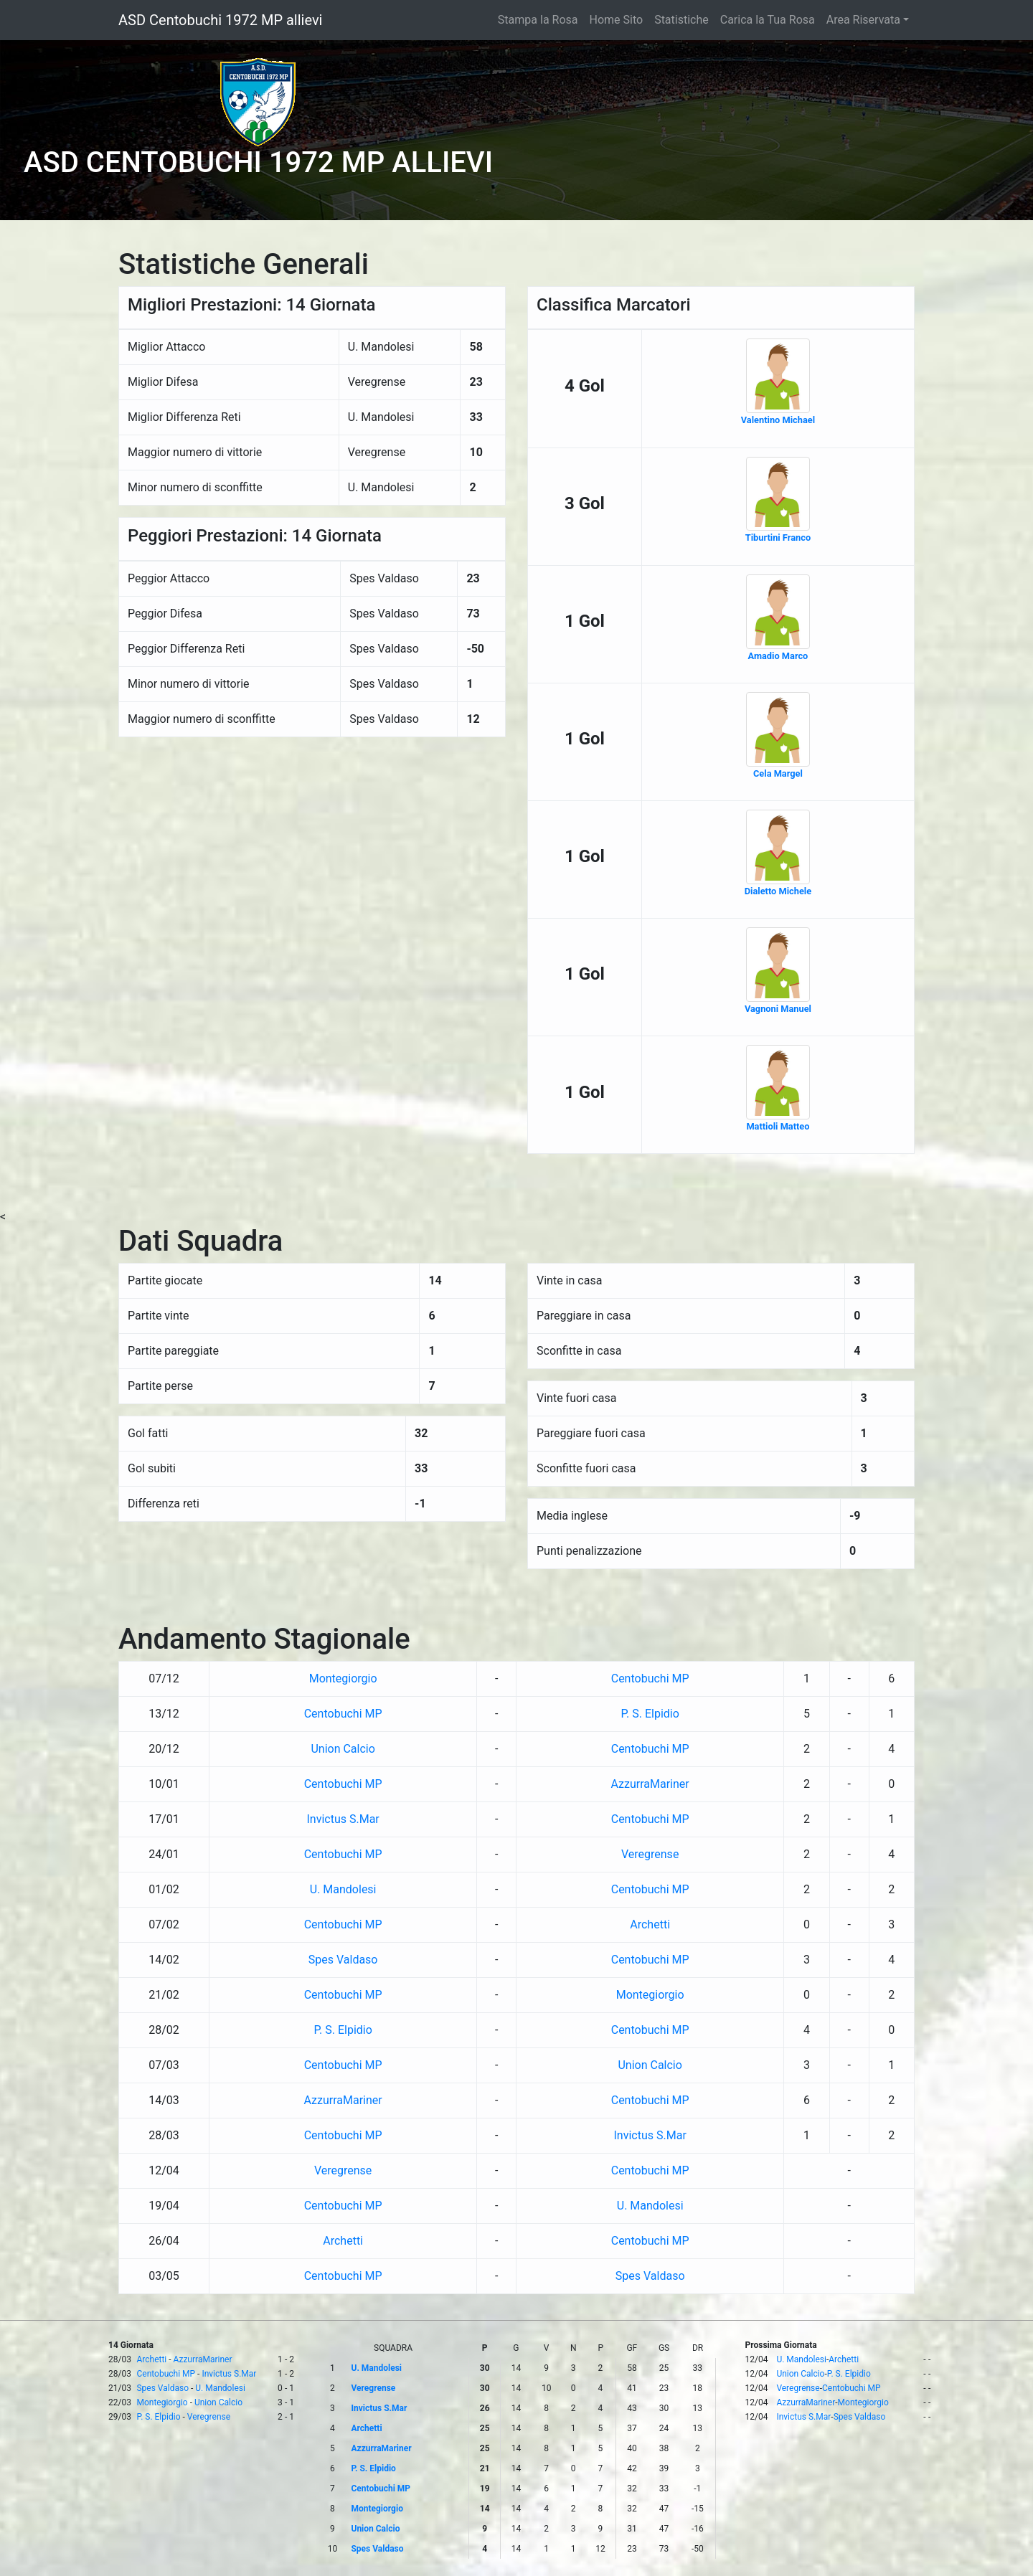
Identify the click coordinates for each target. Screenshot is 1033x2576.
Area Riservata (863, 20)
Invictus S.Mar (342, 1819)
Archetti (650, 1924)
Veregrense (650, 1854)
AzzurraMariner (650, 1784)
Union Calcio (342, 1749)
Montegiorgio (343, 1678)
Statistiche (681, 20)
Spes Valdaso (343, 1959)
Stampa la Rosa (538, 20)
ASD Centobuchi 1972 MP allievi (220, 20)
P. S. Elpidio (650, 1713)
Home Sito (616, 20)
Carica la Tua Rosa (767, 20)
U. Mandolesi (343, 1889)
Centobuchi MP (650, 1678)
